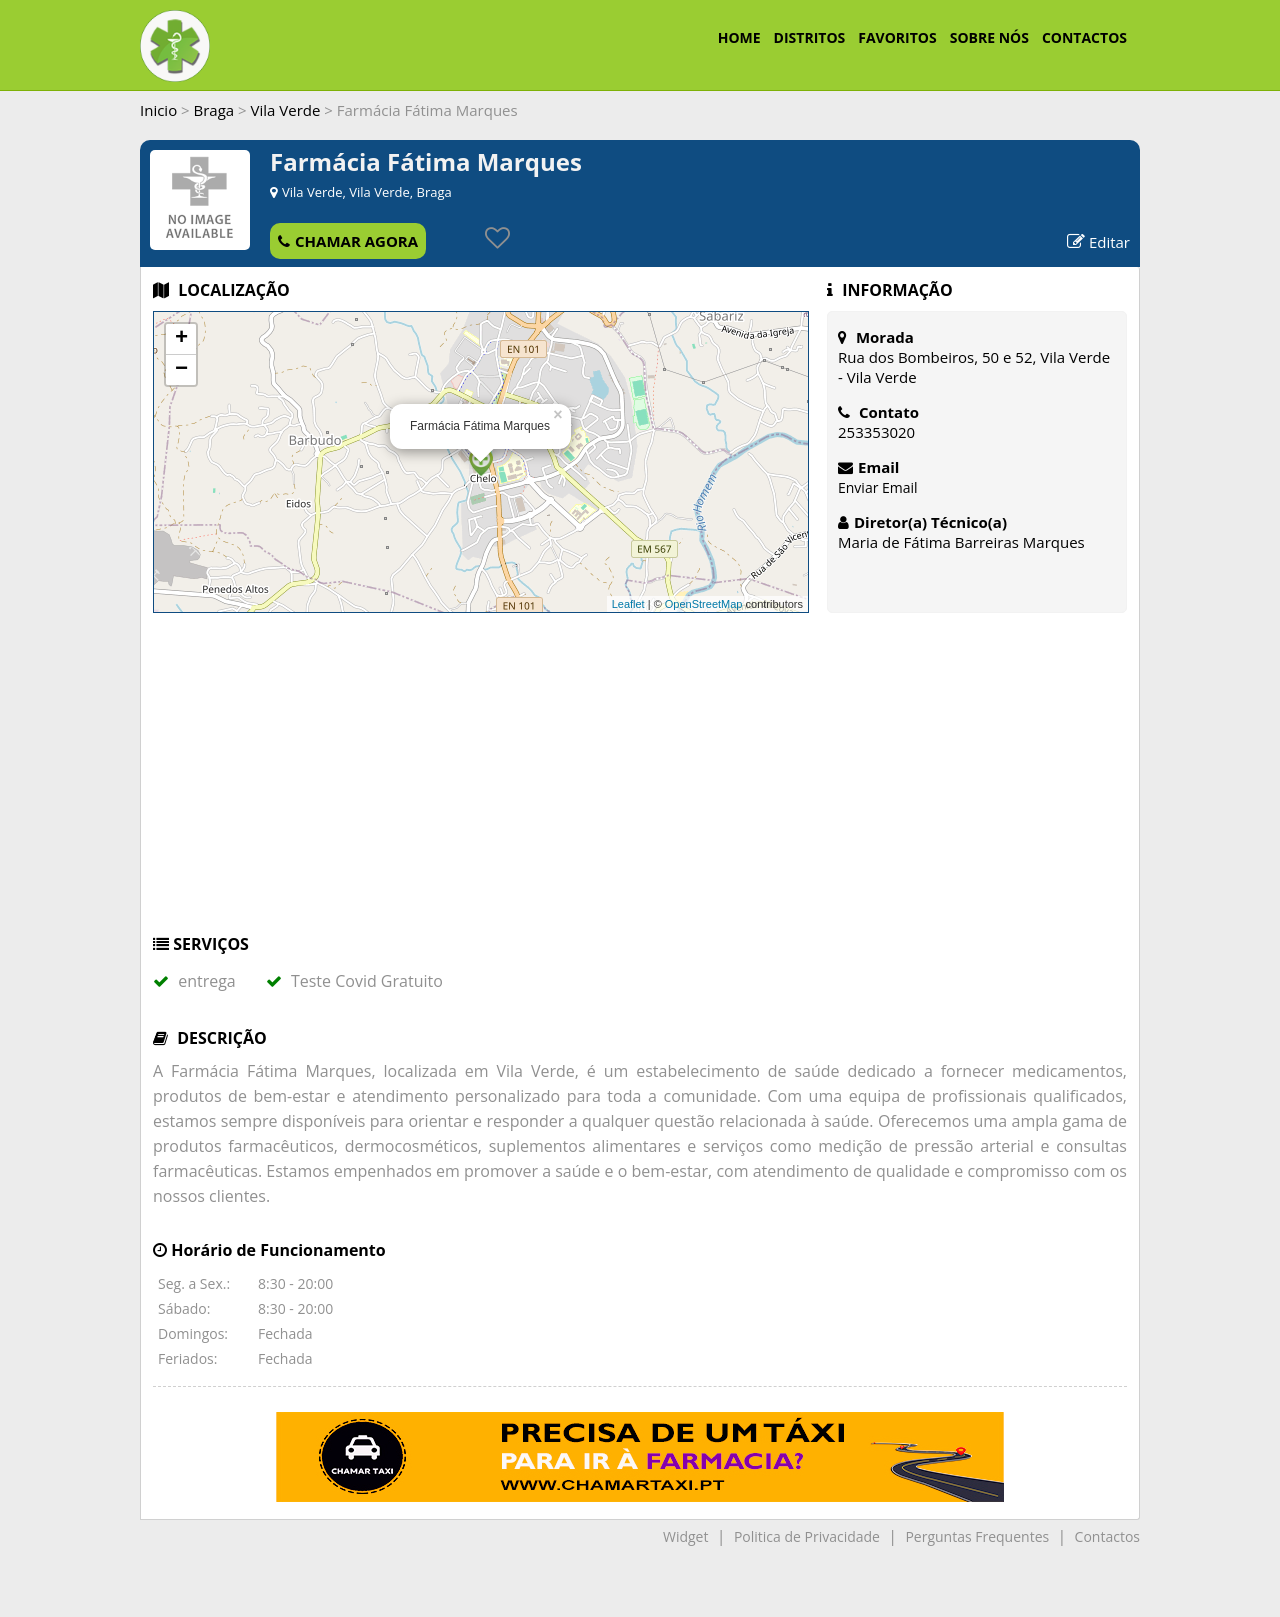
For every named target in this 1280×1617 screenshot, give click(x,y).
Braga (214, 110)
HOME (739, 37)
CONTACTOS (1084, 37)
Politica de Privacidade (807, 1536)
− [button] (181, 370)
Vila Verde (286, 110)
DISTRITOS (810, 37)
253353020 (876, 432)
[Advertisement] (640, 783)
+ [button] (181, 339)
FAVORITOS (897, 37)
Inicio (158, 110)
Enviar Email (878, 487)
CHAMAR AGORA (348, 241)
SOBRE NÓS (989, 37)
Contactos (1107, 1536)
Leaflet (628, 604)
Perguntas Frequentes (977, 1536)
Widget (685, 1536)
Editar (1098, 242)
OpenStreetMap (704, 604)
